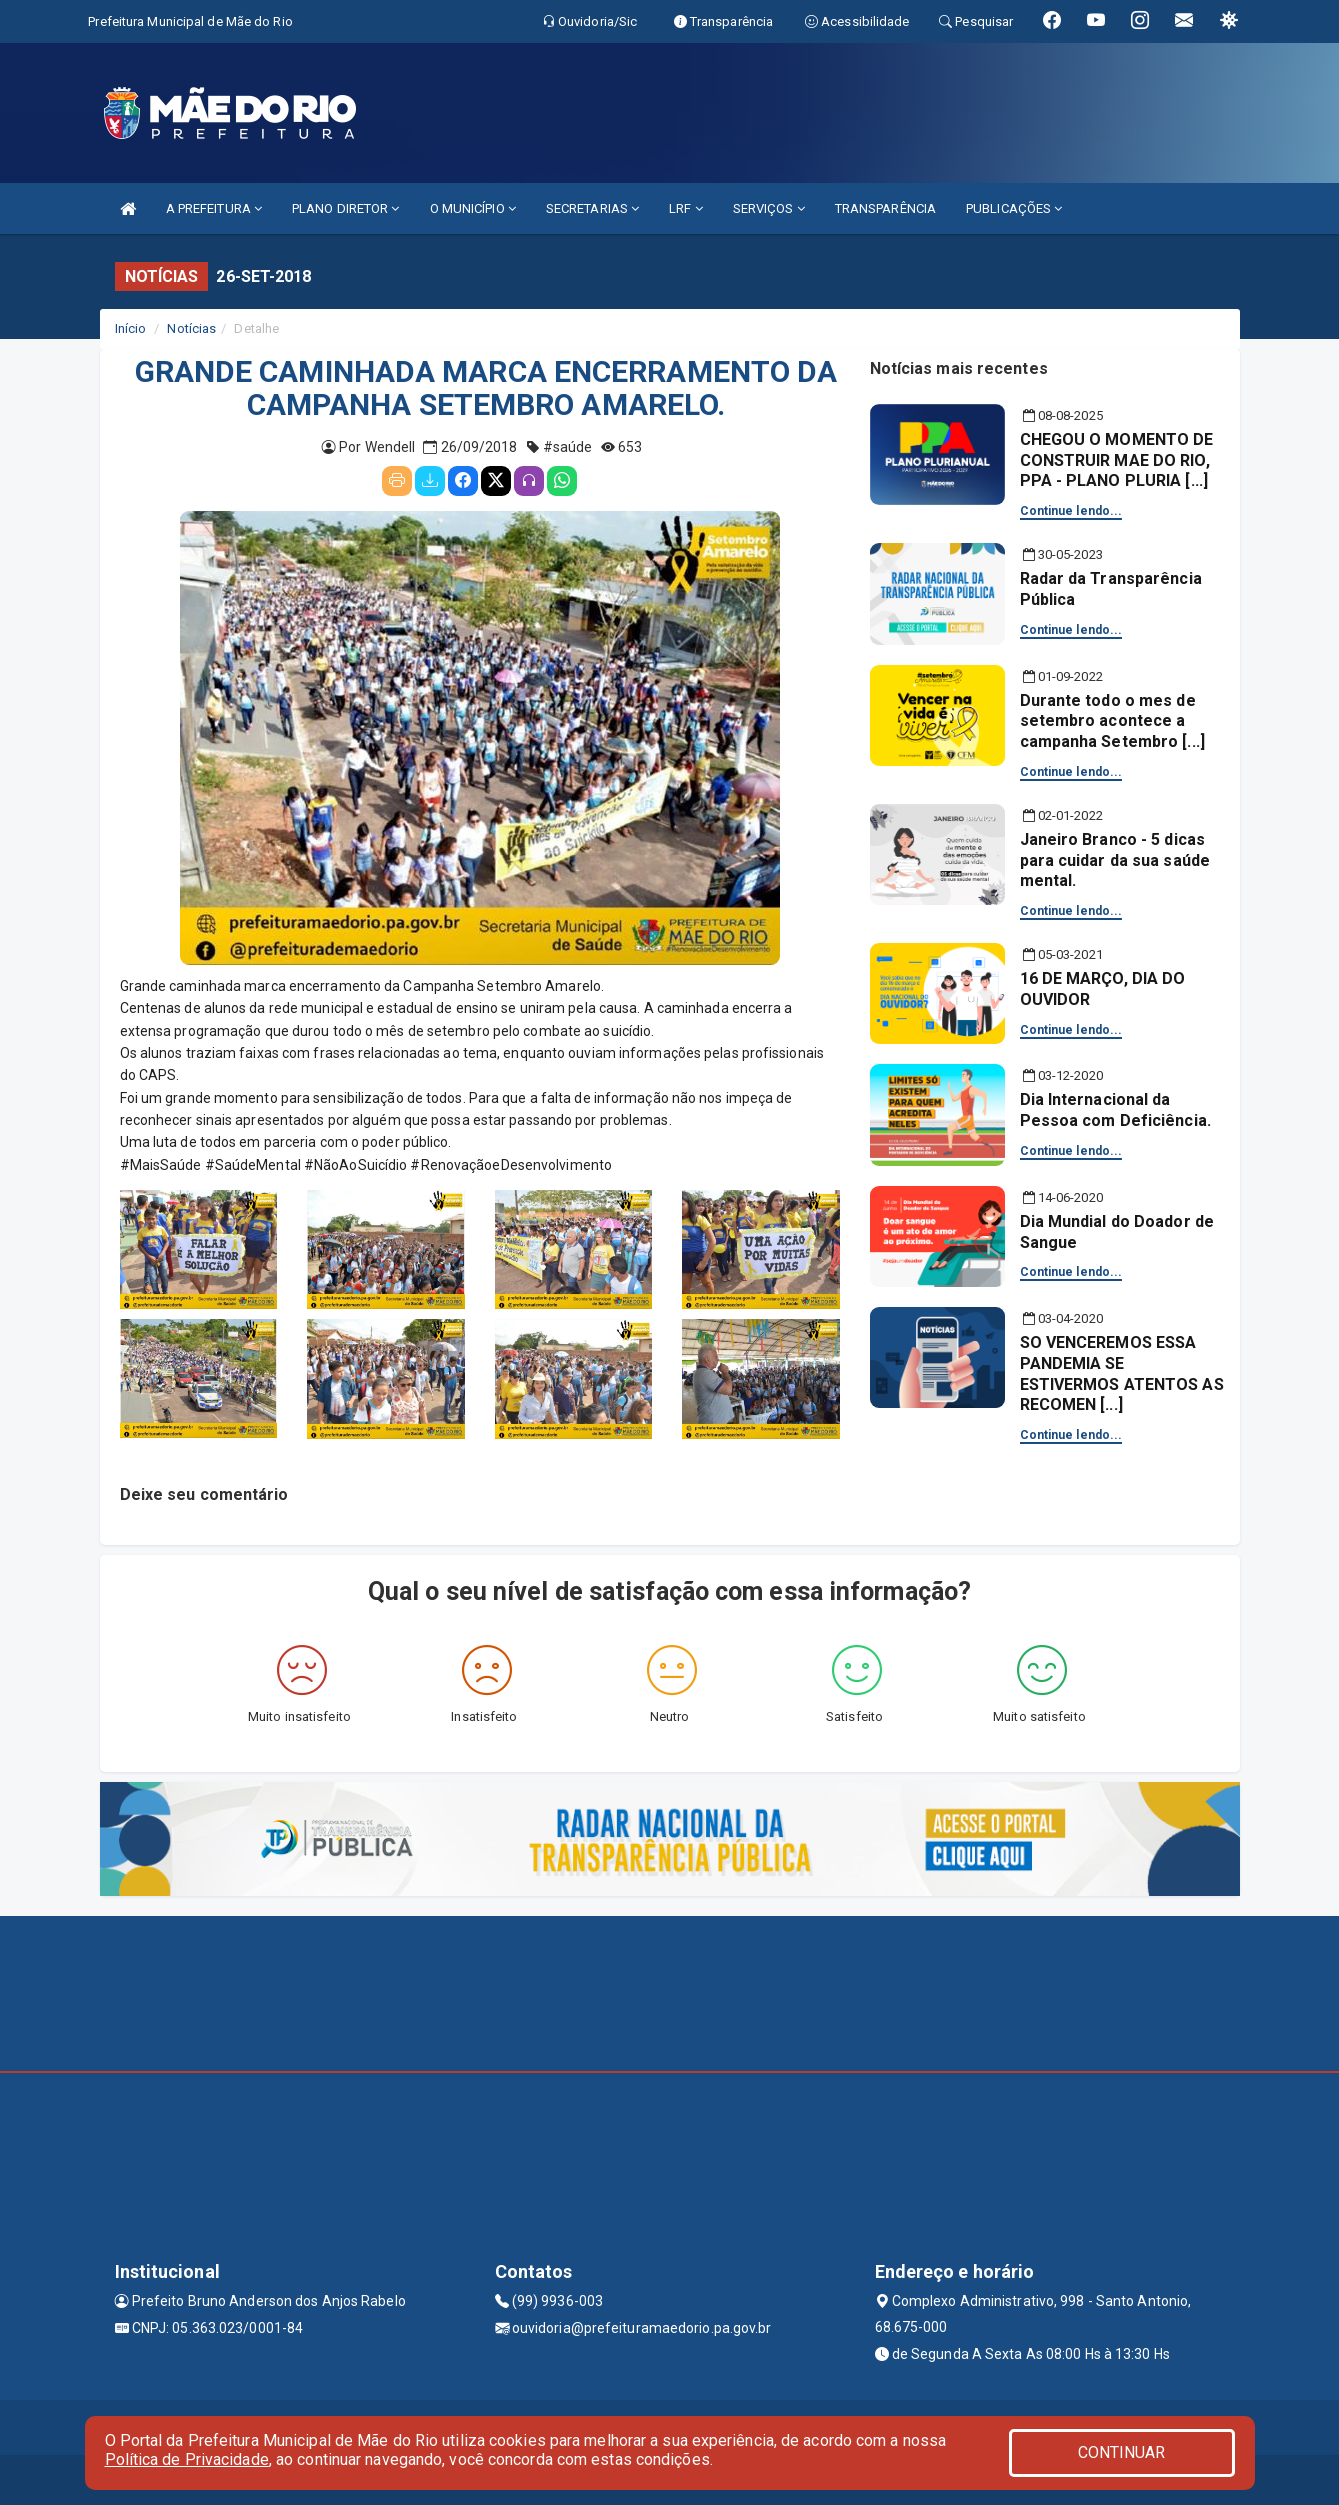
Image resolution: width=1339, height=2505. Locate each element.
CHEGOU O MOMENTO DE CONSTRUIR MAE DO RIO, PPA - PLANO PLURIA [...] (1117, 460)
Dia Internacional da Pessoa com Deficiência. (1115, 1110)
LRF (686, 208)
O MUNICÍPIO (473, 208)
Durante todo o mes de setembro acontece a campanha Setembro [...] (1112, 721)
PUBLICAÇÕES (1014, 208)
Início (131, 328)
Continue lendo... (1071, 511)
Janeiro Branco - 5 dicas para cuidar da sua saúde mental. (1115, 860)
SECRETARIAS (592, 208)
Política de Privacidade (187, 2459)
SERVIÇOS (769, 208)
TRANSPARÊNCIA (885, 208)
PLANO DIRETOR (346, 208)
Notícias (191, 328)
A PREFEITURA (214, 208)
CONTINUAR (1122, 2452)
